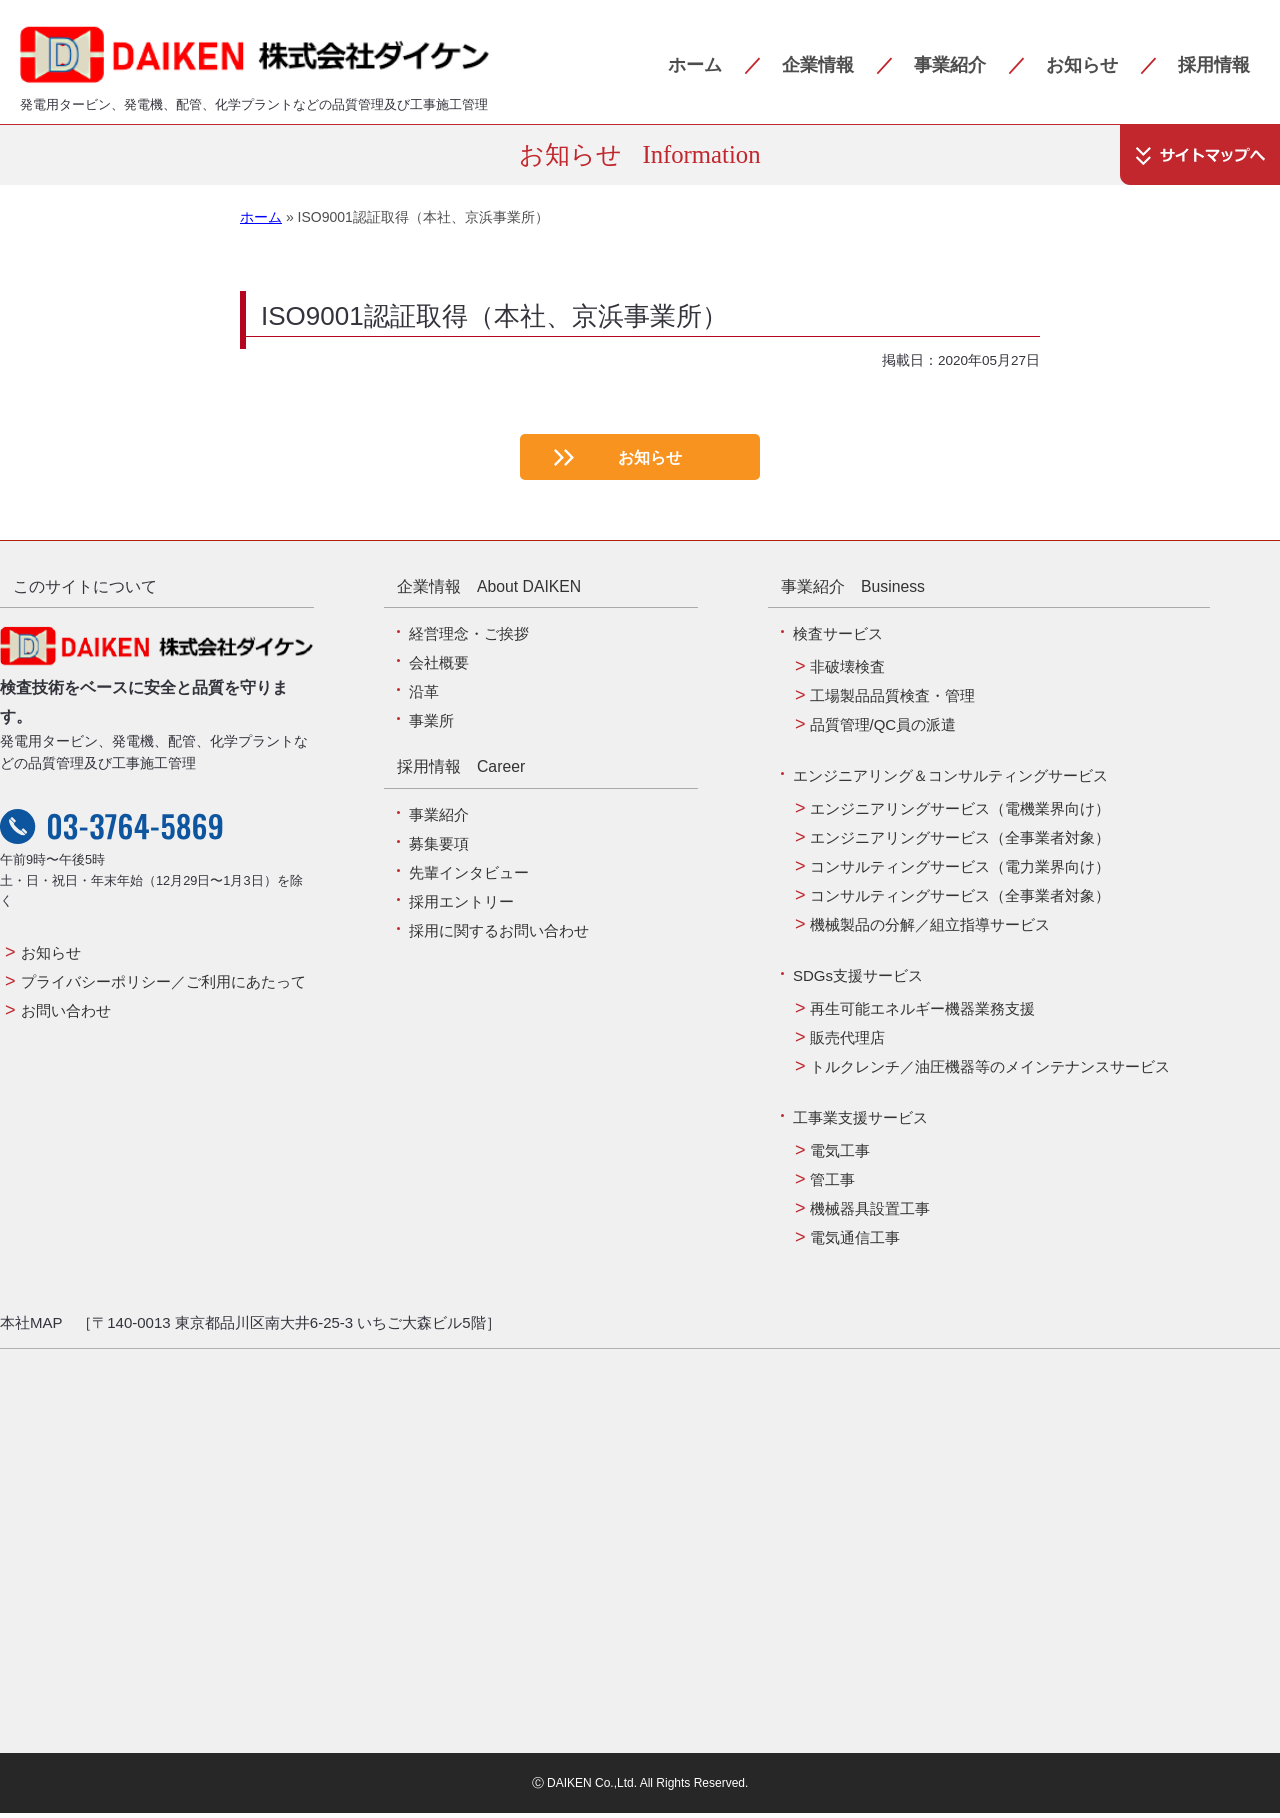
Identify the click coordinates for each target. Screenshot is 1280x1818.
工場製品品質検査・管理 (892, 700)
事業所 (431, 725)
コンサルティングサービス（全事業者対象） (960, 900)
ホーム (695, 65)
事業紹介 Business (853, 591)
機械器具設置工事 (870, 1213)
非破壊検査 (847, 671)
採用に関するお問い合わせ (499, 935)
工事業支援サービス (860, 1122)
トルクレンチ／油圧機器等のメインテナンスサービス (990, 1071)
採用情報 (1214, 65)
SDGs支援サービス (858, 980)
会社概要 (439, 667)
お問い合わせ (66, 1015)
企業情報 (818, 65)
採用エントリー (461, 906)
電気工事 (840, 1155)
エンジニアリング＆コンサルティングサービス (950, 780)
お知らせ (1082, 65)
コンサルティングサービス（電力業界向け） (960, 871)
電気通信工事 (855, 1242)
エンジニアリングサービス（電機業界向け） (960, 813)
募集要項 (439, 848)
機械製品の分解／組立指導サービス (930, 929)
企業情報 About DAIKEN (489, 591)
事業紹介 (950, 65)
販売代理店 (847, 1042)
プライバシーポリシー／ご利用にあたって (163, 986)
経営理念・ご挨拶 (469, 638)
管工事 (832, 1184)
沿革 (424, 696)
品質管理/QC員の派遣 (883, 729)
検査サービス (838, 638)
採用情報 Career (461, 771)
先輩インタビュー (469, 877)
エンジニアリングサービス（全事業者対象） (960, 842)
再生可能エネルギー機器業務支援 (922, 1013)
